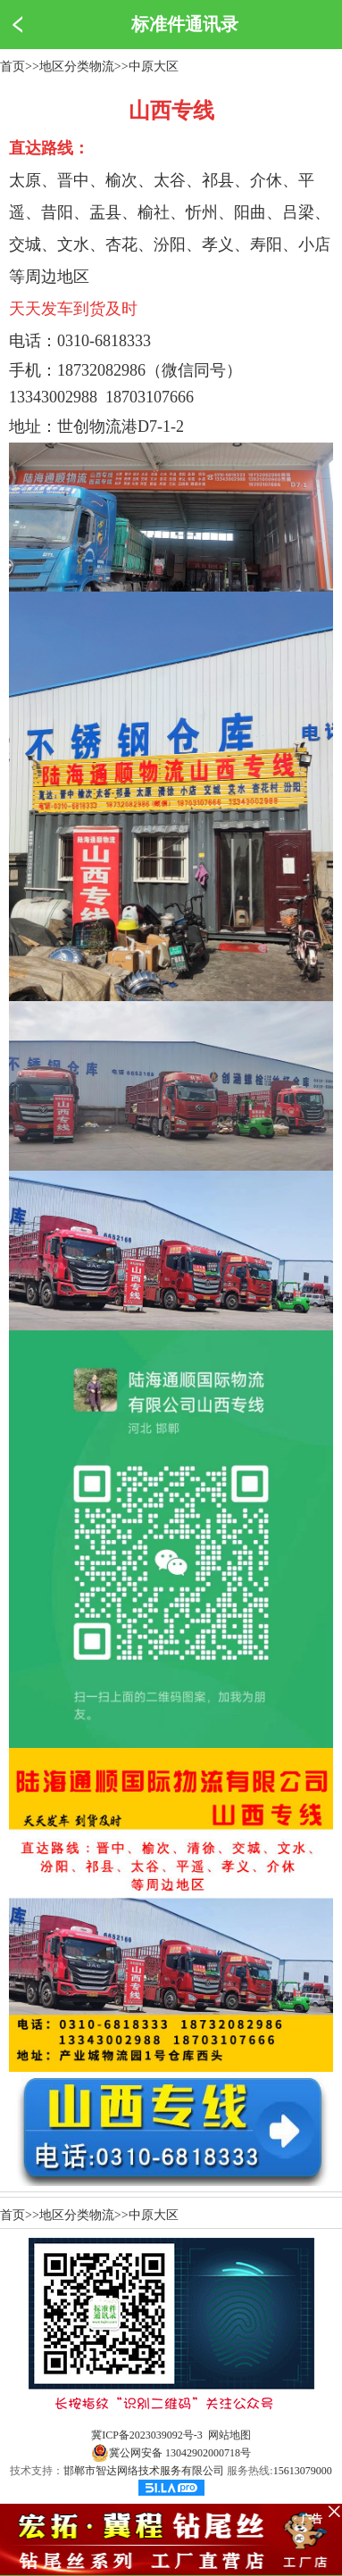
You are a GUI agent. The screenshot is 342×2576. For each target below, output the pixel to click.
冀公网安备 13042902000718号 (171, 2453)
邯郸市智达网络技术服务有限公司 (143, 2470)
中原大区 (154, 66)
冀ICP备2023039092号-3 (147, 2435)
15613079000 (302, 2470)
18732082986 (101, 370)
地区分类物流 (76, 66)
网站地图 (229, 2435)
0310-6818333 (104, 341)
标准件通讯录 (184, 24)
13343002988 (53, 397)
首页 (12, 66)
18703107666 (149, 397)
